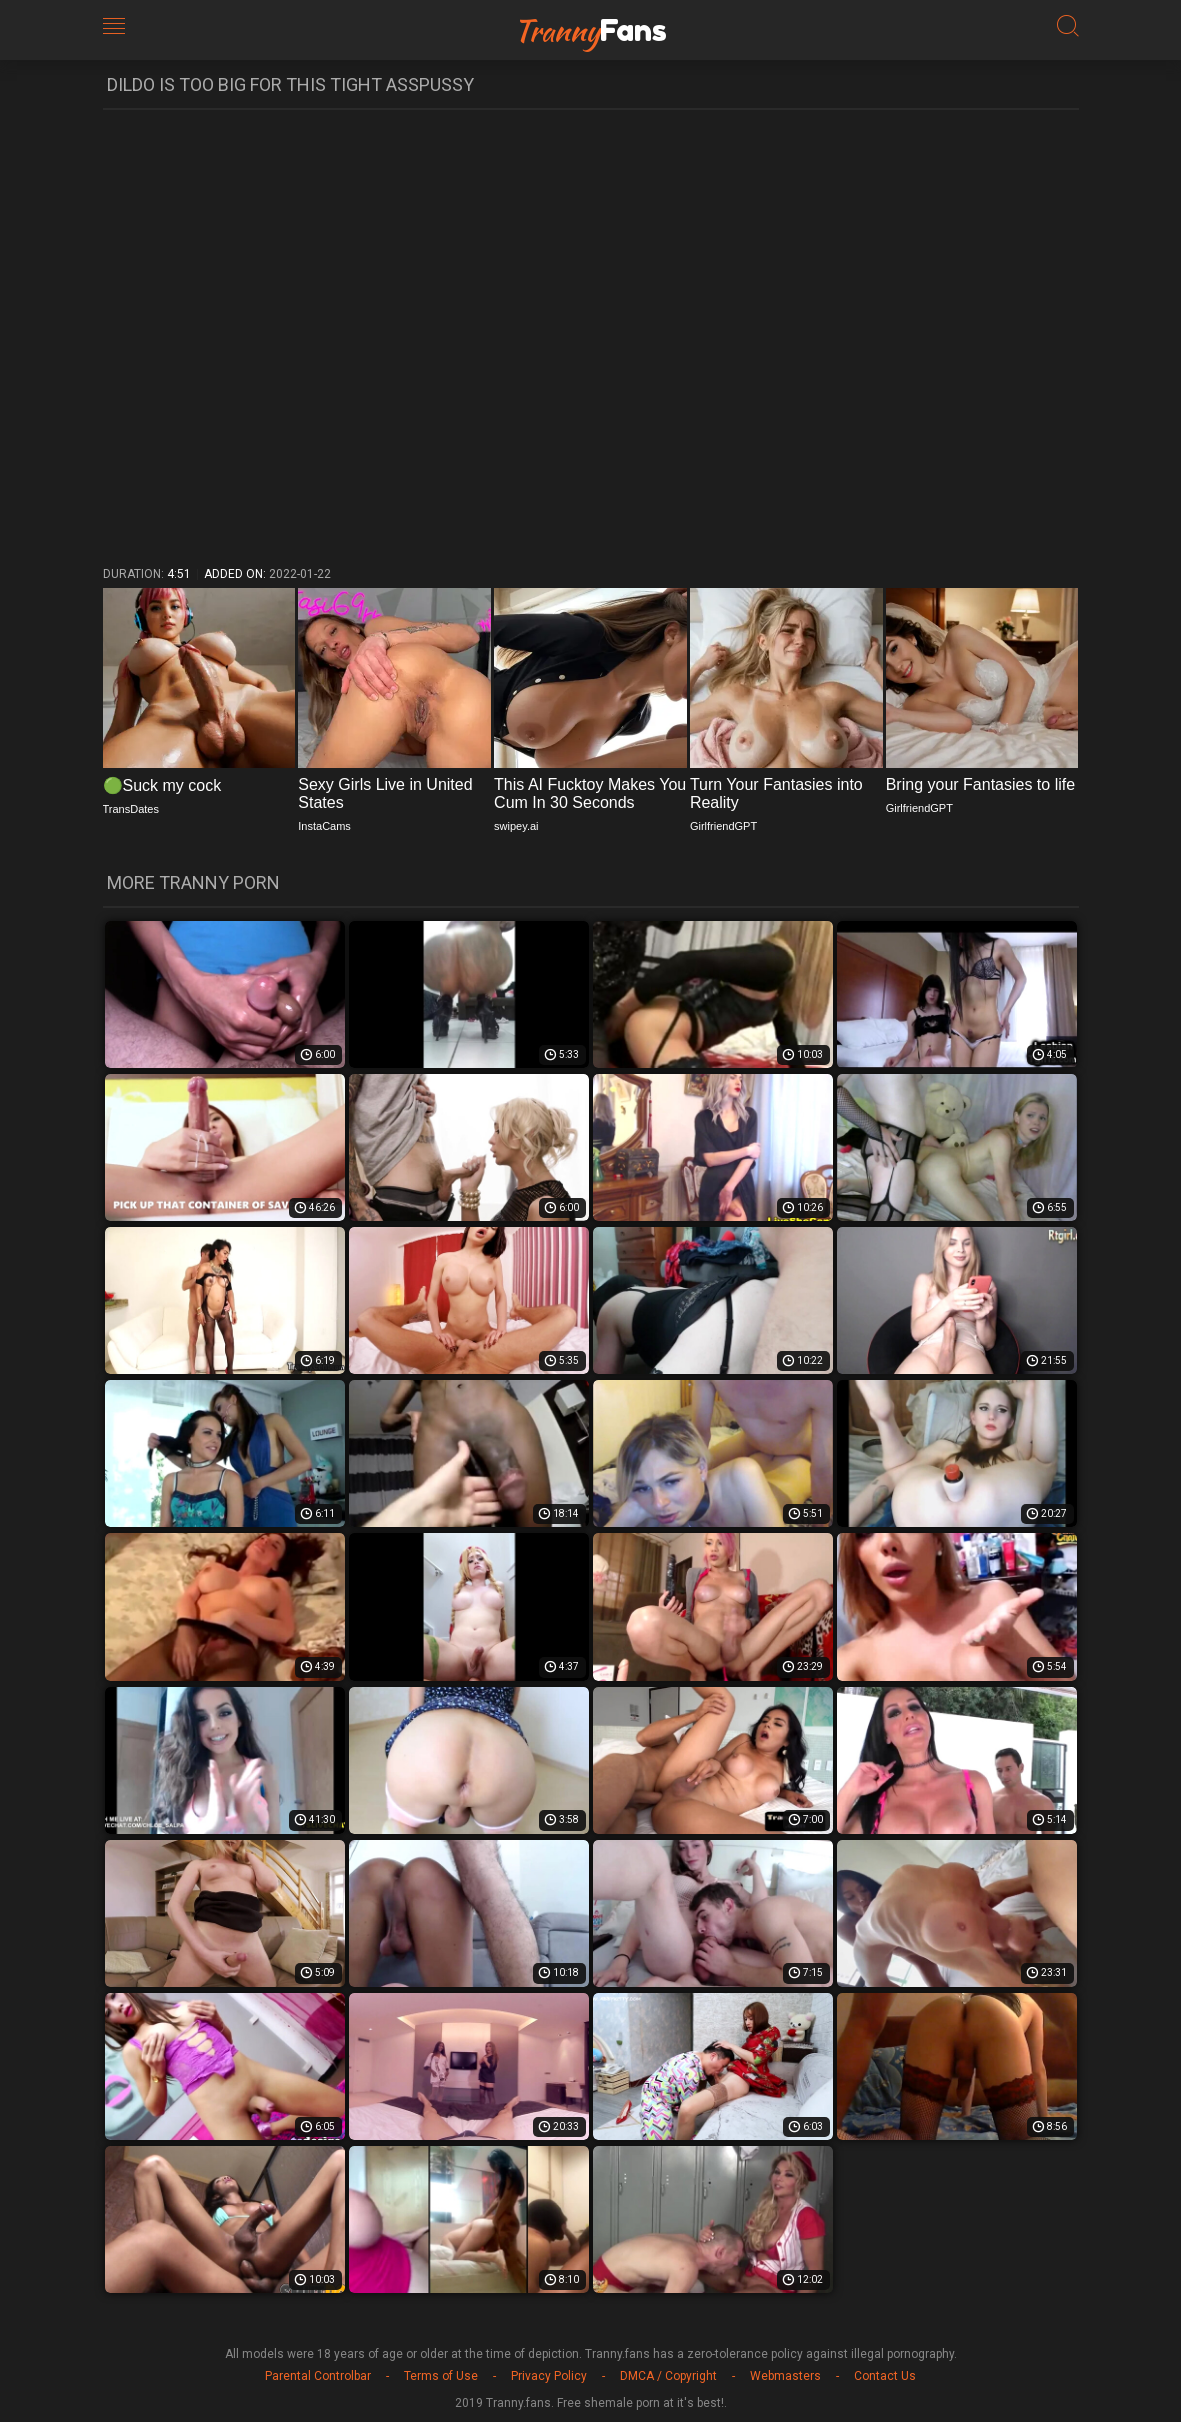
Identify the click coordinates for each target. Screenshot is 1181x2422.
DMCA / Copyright (668, 2376)
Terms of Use (441, 2376)
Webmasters (785, 2376)
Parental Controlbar (318, 2376)
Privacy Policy (549, 2376)
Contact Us (885, 2376)
